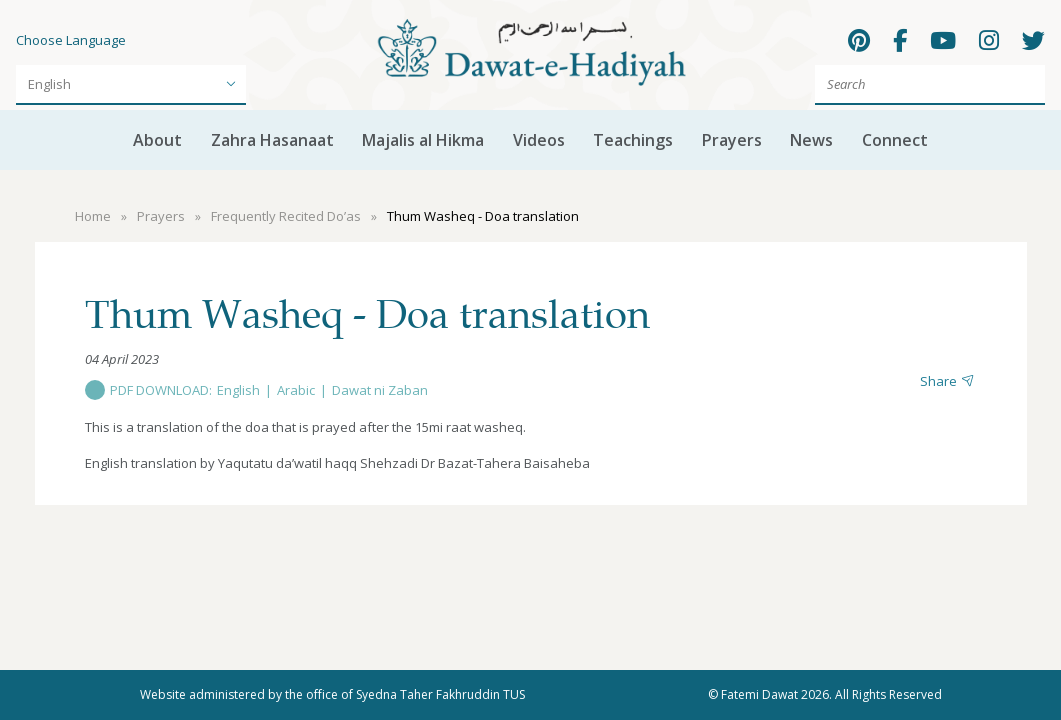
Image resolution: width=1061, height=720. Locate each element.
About (157, 140)
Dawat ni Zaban (380, 390)
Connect (895, 140)
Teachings (633, 140)
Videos (539, 140)
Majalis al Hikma (423, 140)
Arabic (296, 390)
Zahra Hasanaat (272, 140)
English (238, 390)
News (811, 140)
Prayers (732, 140)
